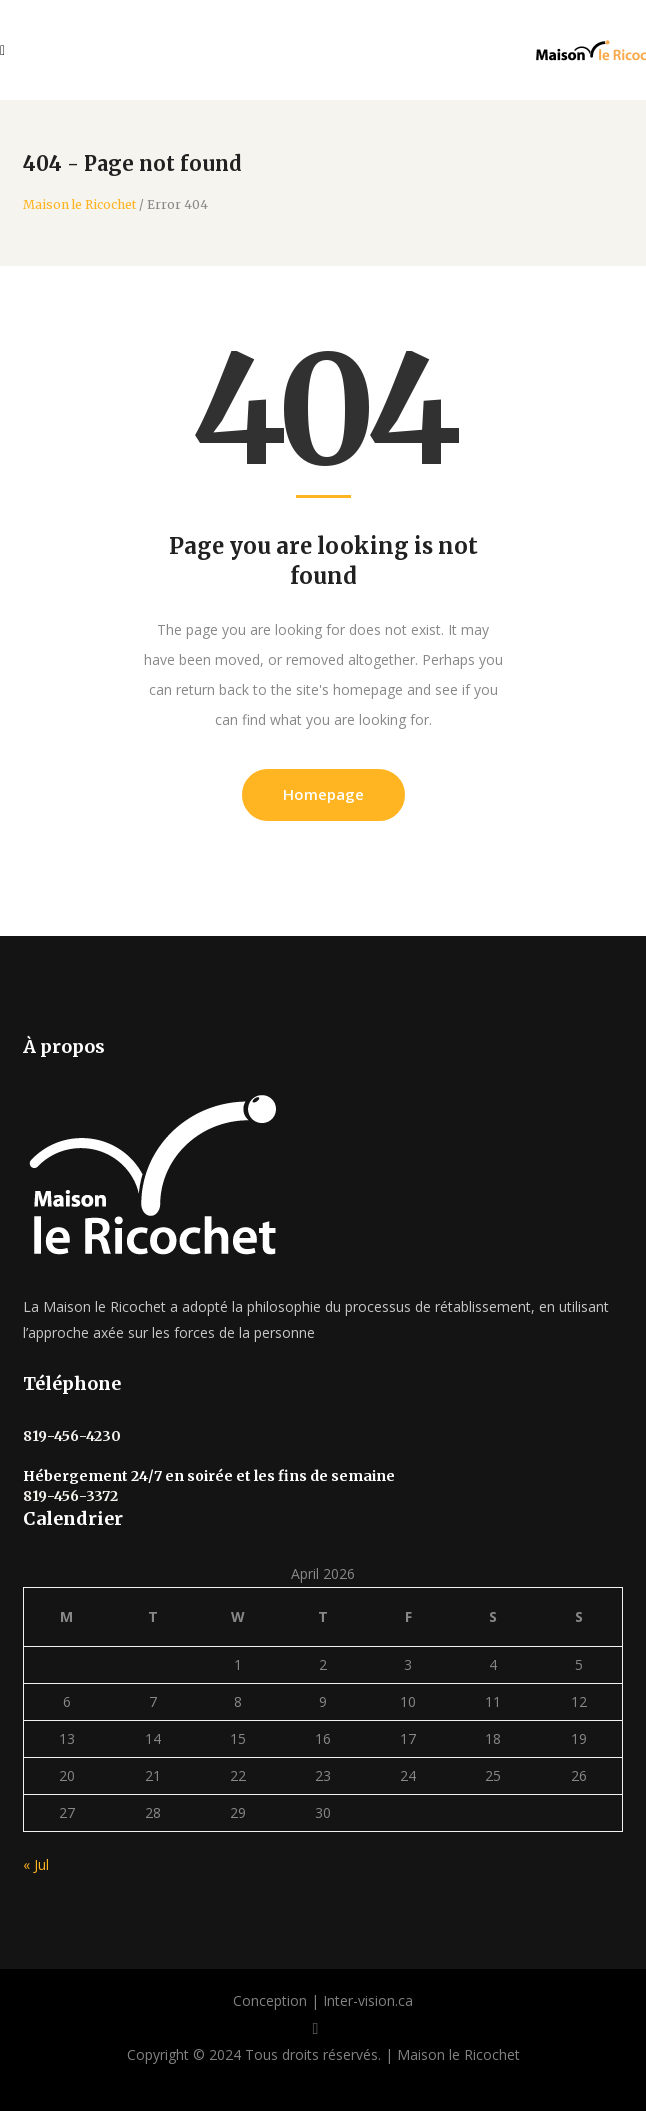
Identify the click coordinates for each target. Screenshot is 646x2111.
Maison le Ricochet (79, 205)
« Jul (36, 1864)
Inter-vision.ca (368, 2000)
